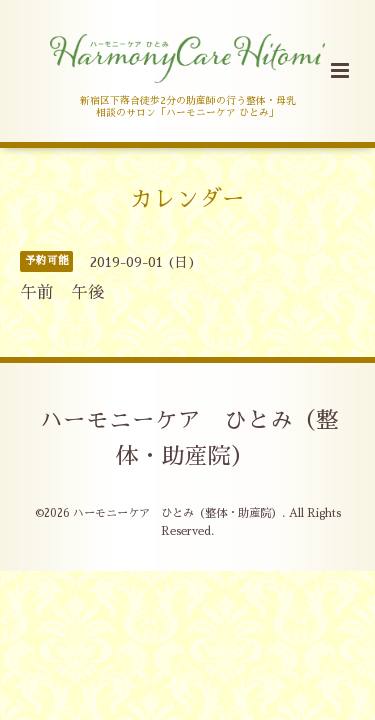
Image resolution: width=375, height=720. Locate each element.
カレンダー (187, 198)
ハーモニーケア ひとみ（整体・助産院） (189, 438)
